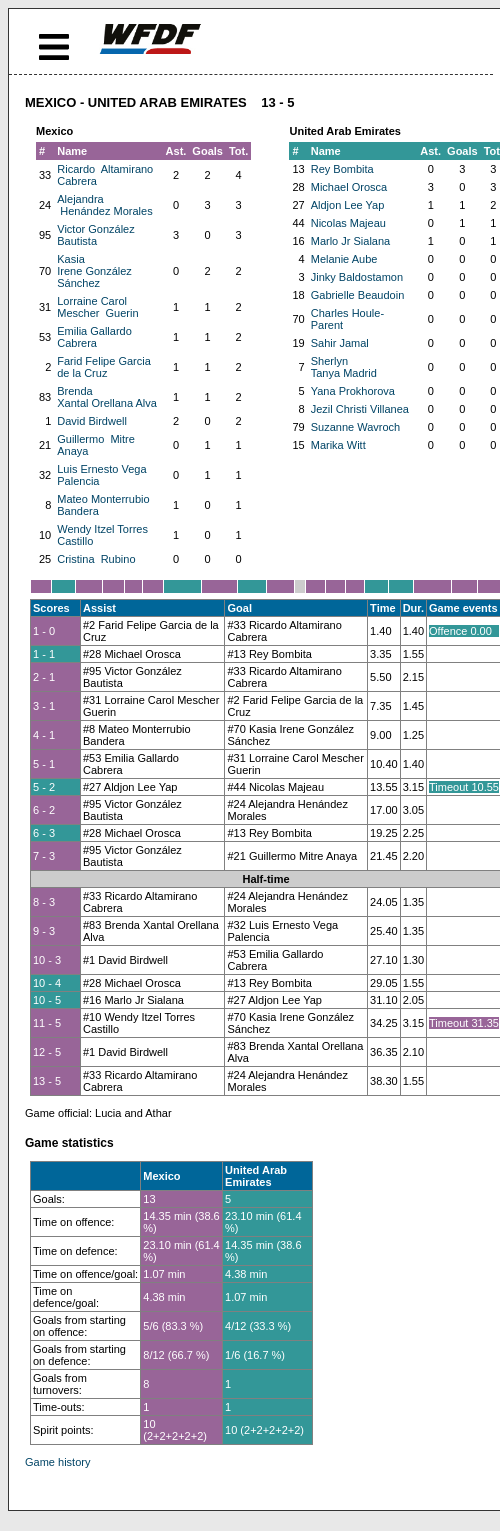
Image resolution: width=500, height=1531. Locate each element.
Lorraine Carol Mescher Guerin (97, 307)
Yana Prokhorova (353, 391)
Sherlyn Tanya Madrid (344, 367)
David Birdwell (92, 421)
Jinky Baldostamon (357, 277)
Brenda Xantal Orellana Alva (107, 397)
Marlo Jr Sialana (350, 241)
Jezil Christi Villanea (360, 409)
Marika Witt (338, 445)
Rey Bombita (342, 169)
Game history (57, 1462)
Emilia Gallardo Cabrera (94, 337)
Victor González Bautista (95, 235)
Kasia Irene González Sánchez (94, 271)
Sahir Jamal (340, 343)
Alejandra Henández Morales (104, 205)
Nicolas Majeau (348, 223)
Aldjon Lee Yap (348, 205)
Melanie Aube (344, 259)
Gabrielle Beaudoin (358, 295)
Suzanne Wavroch (355, 427)
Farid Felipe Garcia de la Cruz (104, 367)
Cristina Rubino (96, 559)
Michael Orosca (349, 187)
